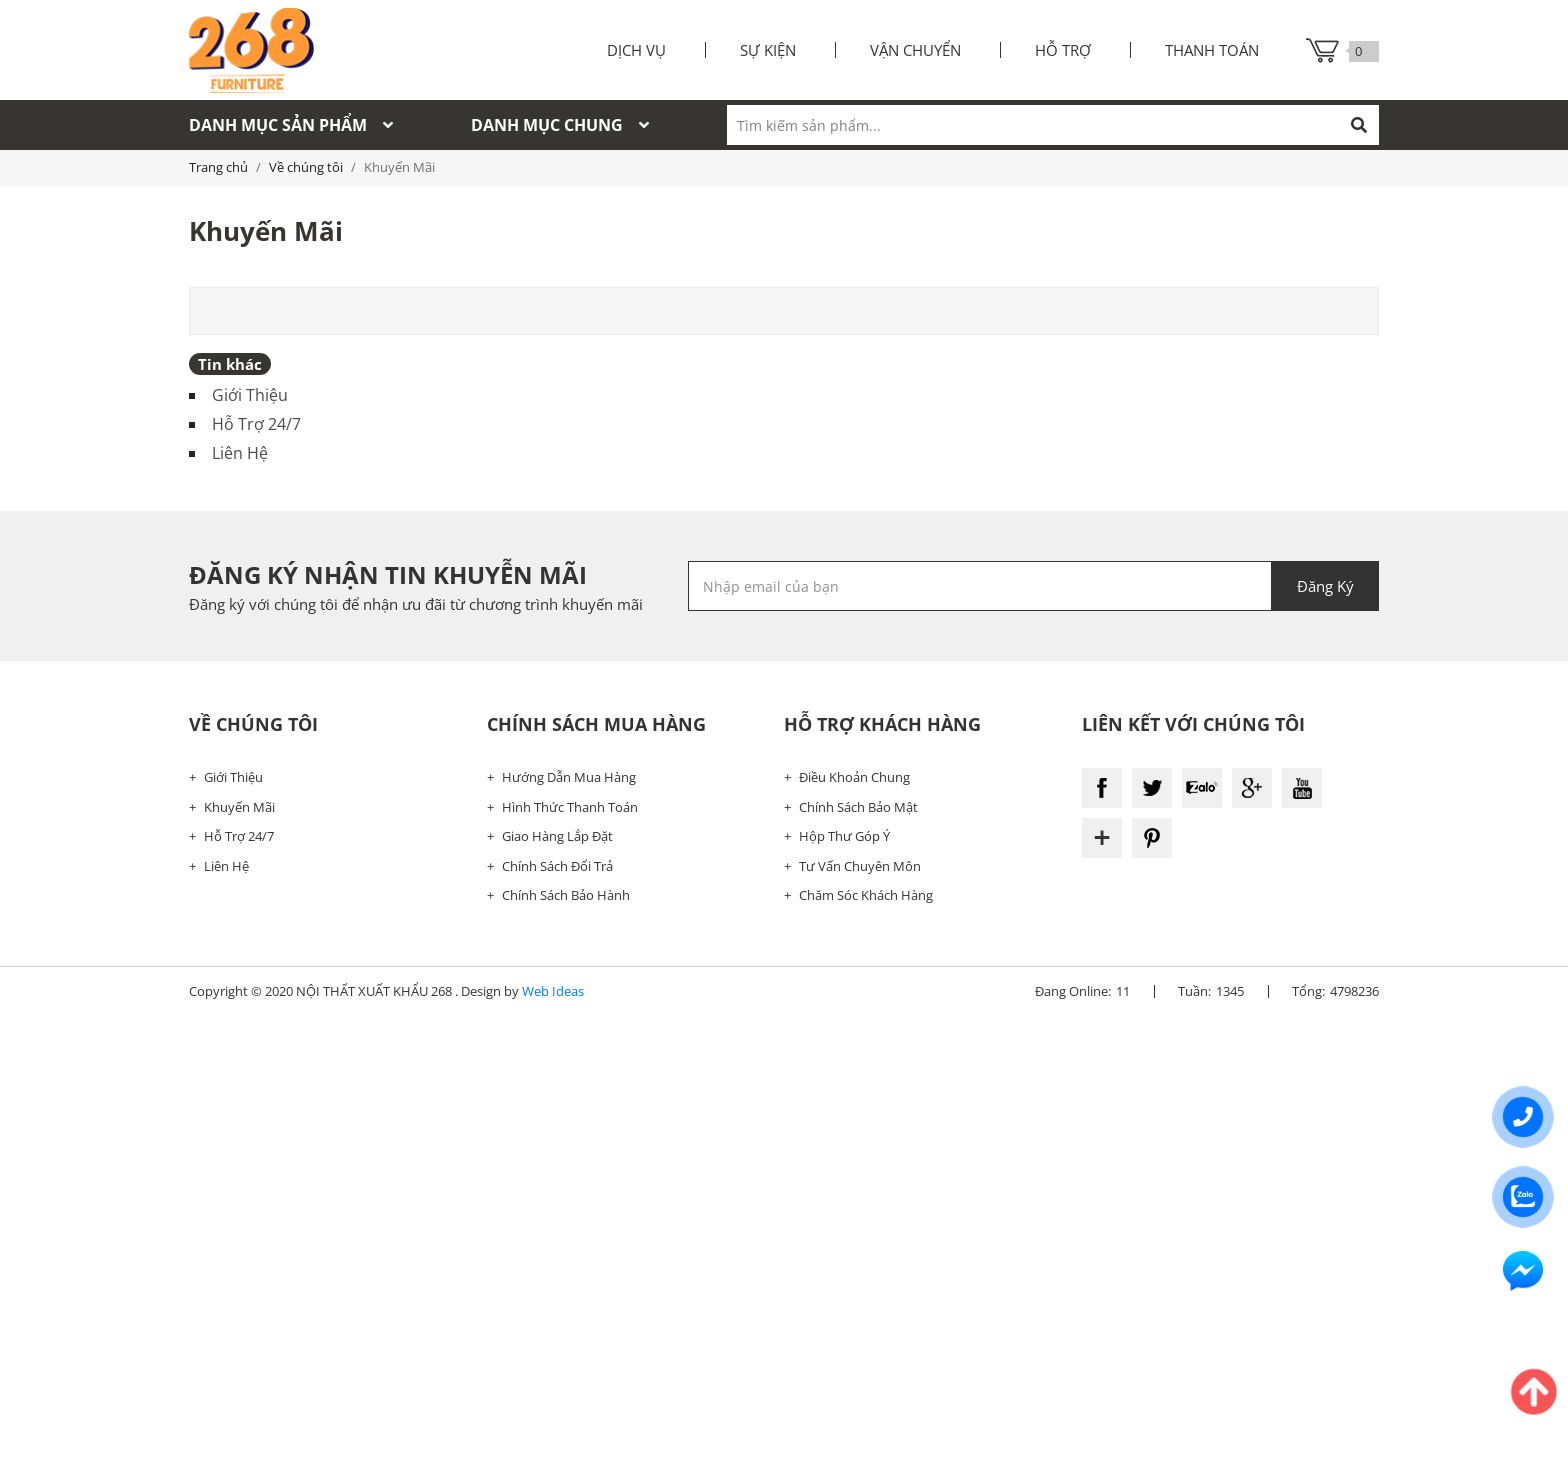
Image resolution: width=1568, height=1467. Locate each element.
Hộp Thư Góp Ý (844, 836)
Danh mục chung (560, 125)
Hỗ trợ (1063, 50)
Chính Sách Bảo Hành (566, 895)
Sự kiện (768, 50)
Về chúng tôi (306, 167)
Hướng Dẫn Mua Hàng (569, 777)
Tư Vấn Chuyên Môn (860, 866)
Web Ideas (553, 991)
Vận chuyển (915, 50)
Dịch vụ (636, 50)
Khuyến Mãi (239, 807)
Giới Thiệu (250, 395)
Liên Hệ (240, 453)
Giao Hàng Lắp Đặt (557, 836)
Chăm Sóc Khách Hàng (866, 895)
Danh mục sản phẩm (291, 125)
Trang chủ (218, 167)
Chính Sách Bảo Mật (858, 807)
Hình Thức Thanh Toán (570, 807)
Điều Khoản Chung (854, 777)
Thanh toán (1212, 50)
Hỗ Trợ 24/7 (256, 424)
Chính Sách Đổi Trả (557, 866)
